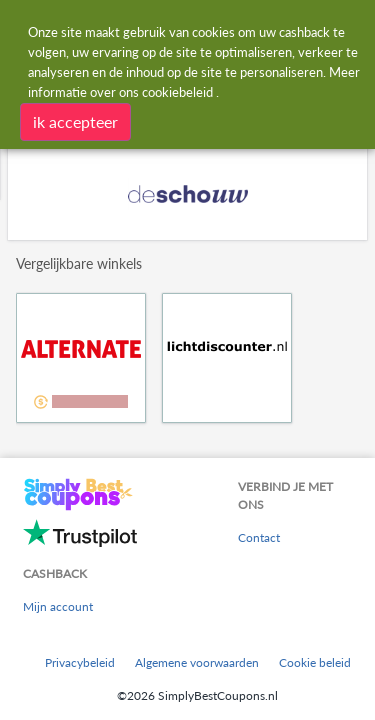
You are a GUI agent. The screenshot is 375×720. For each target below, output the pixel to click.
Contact (259, 537)
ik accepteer (75, 121)
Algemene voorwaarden (197, 662)
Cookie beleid (315, 662)
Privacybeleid (80, 662)
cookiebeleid (177, 92)
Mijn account (58, 606)
